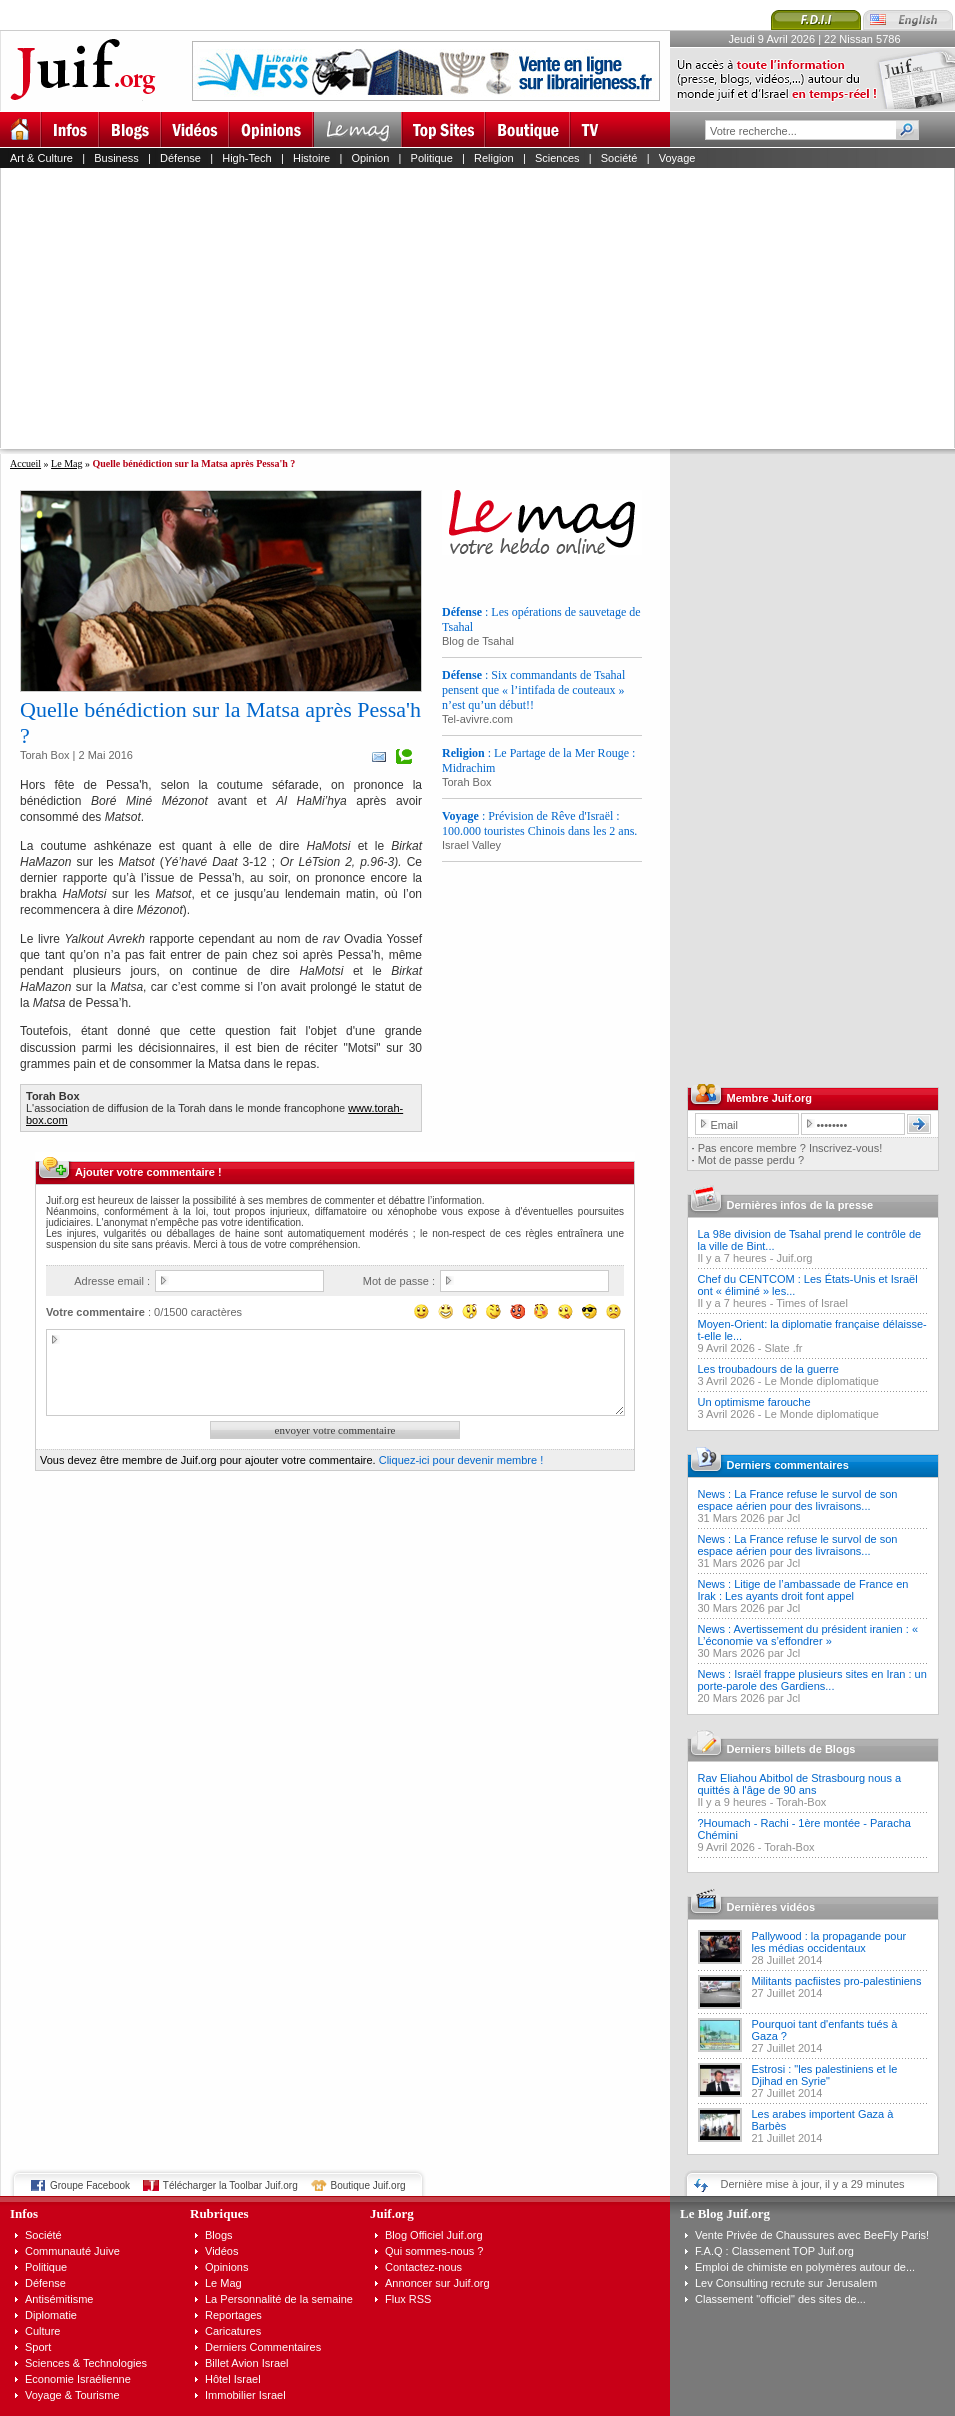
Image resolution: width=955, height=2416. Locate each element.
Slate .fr (784, 1348)
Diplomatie (51, 2315)
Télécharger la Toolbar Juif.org (230, 2185)
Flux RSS (408, 2299)
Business (116, 158)
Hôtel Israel (233, 2379)
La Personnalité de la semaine (279, 2299)
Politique (432, 158)
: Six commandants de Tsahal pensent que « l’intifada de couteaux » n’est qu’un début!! (533, 690)
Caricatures (233, 2331)
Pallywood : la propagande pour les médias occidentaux (829, 1942)
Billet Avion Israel (247, 2363)
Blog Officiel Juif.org (434, 2235)
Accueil (25, 463)
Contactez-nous (423, 2267)
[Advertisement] (432, 308)
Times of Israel (812, 1303)
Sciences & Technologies (86, 2363)
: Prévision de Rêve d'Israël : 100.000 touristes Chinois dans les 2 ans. (539, 823)
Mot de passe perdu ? (751, 1160)
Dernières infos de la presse (800, 1205)
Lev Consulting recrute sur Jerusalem (786, 2283)
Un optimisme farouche (754, 1402)
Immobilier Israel (245, 2395)
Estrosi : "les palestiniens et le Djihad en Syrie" (825, 2075)
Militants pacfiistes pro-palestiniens (837, 1981)
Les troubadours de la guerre (768, 1369)
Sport (38, 2347)
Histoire (311, 158)
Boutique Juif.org (368, 2185)
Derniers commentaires (788, 1465)
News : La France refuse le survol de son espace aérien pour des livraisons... (798, 1500)
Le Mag (66, 463)
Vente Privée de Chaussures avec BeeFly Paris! (812, 2235)
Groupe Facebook (90, 2185)
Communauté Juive (72, 2251)
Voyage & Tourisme (72, 2395)
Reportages (233, 2315)
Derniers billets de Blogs (791, 1749)
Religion (494, 158)
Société (619, 158)
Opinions (226, 2267)
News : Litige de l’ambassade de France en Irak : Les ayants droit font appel (803, 1590)
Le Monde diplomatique (822, 1381)
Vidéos (221, 2251)
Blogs (219, 2235)
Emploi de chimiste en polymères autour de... (805, 2267)
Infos (24, 2213)
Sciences (557, 158)
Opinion (370, 158)
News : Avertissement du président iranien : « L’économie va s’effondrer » (808, 1635)
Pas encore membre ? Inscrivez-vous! (790, 1148)
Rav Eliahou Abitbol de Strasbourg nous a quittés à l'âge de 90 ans (800, 1784)
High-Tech (247, 158)
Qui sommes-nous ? (434, 2251)
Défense (180, 158)
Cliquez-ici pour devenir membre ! (461, 1460)
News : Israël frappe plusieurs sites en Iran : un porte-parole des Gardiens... (812, 1680)
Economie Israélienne (78, 2379)
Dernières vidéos (771, 1907)
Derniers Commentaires (263, 2347)
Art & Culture (41, 158)
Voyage (677, 158)
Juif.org (794, 1258)
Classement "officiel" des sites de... (780, 2299)
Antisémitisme (59, 2299)
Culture (42, 2331)
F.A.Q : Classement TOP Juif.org (774, 2251)
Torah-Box (801, 1802)
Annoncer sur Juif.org (437, 2283)
